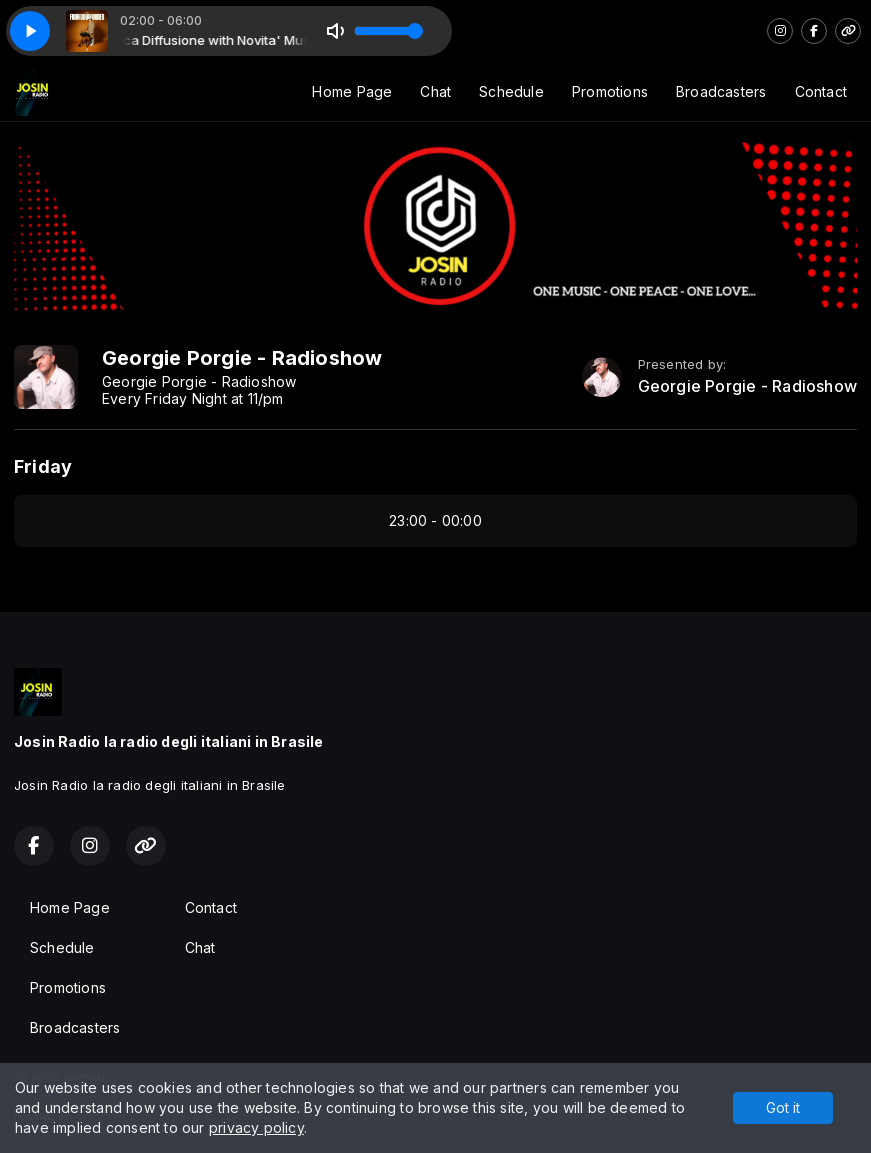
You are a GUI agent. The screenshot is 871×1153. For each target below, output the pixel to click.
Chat (435, 91)
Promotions (610, 91)
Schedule (511, 91)
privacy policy (256, 1127)
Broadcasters (721, 91)
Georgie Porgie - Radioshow (747, 386)
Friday (43, 466)
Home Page (352, 91)
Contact (821, 91)
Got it (783, 1107)
